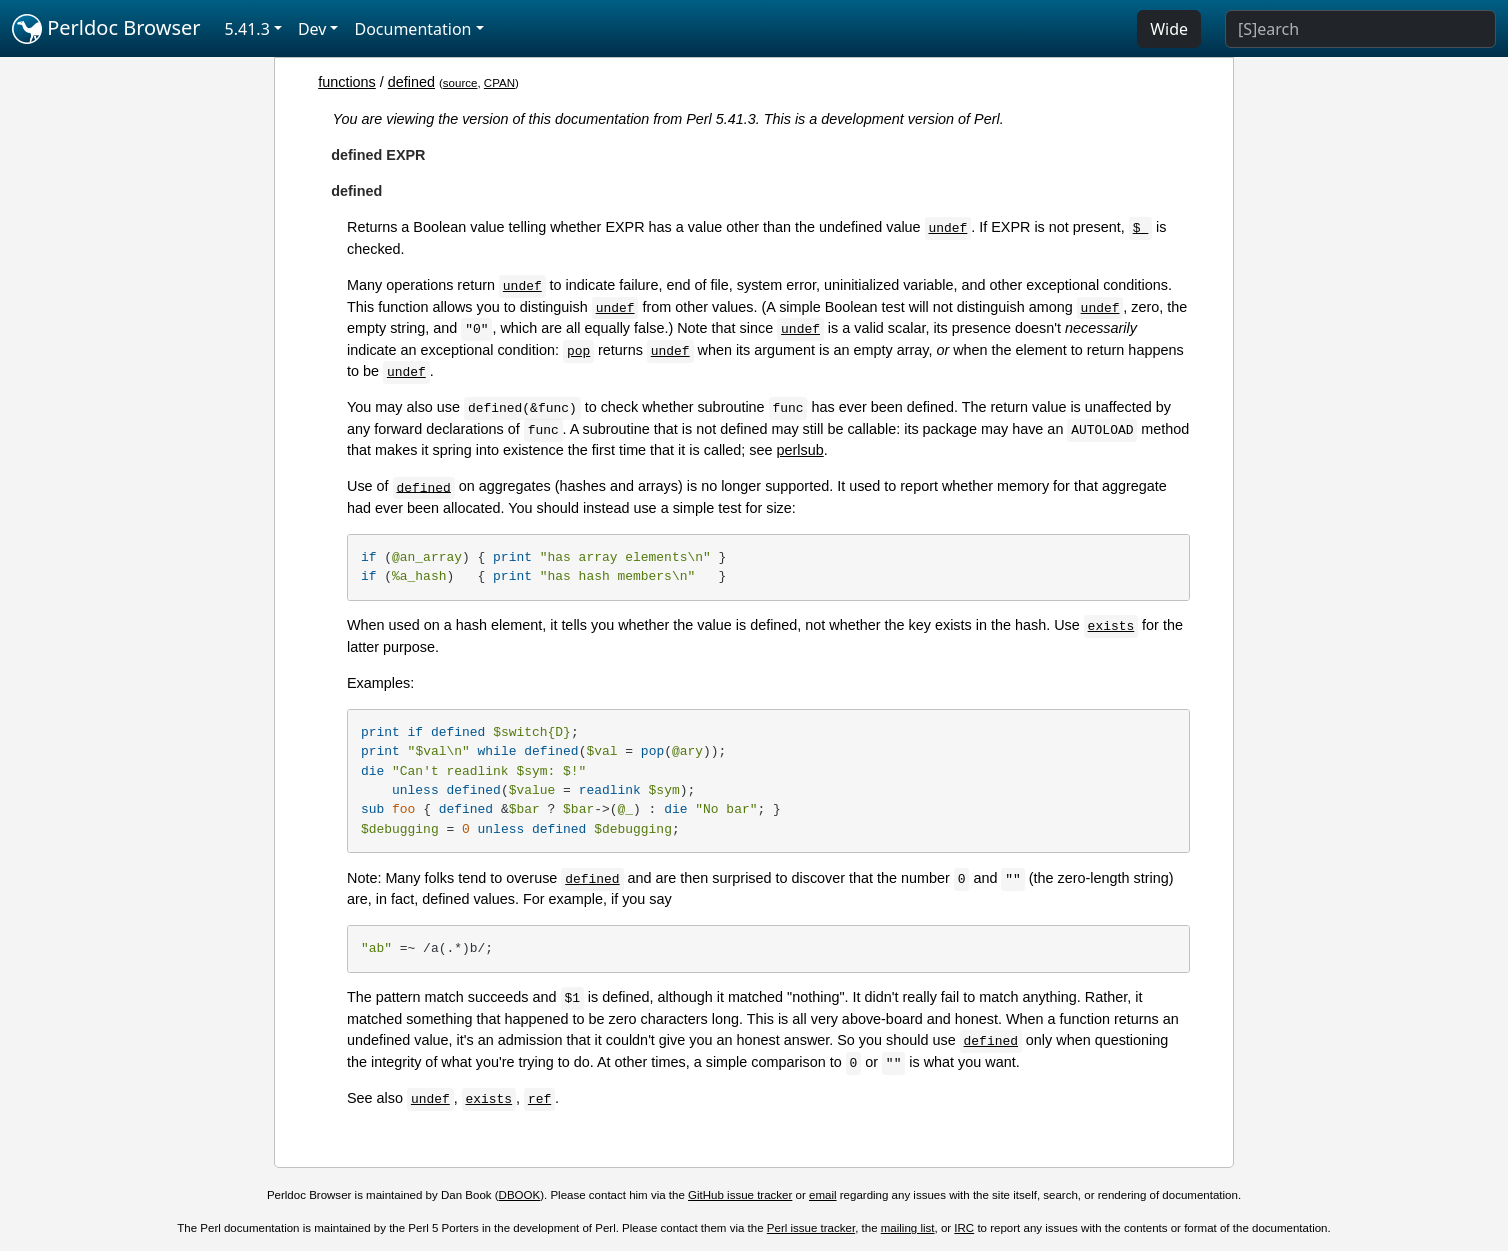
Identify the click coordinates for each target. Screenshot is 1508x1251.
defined (411, 82)
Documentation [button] (412, 29)
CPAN (499, 83)
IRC (964, 1228)
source (460, 83)
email (823, 1195)
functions (347, 82)
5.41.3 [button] (247, 29)
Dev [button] (312, 29)
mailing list (908, 1228)
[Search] (1360, 29)
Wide (1169, 29)
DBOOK (520, 1195)
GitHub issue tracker (740, 1195)
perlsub (800, 450)
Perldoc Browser (106, 29)
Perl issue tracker (811, 1228)
